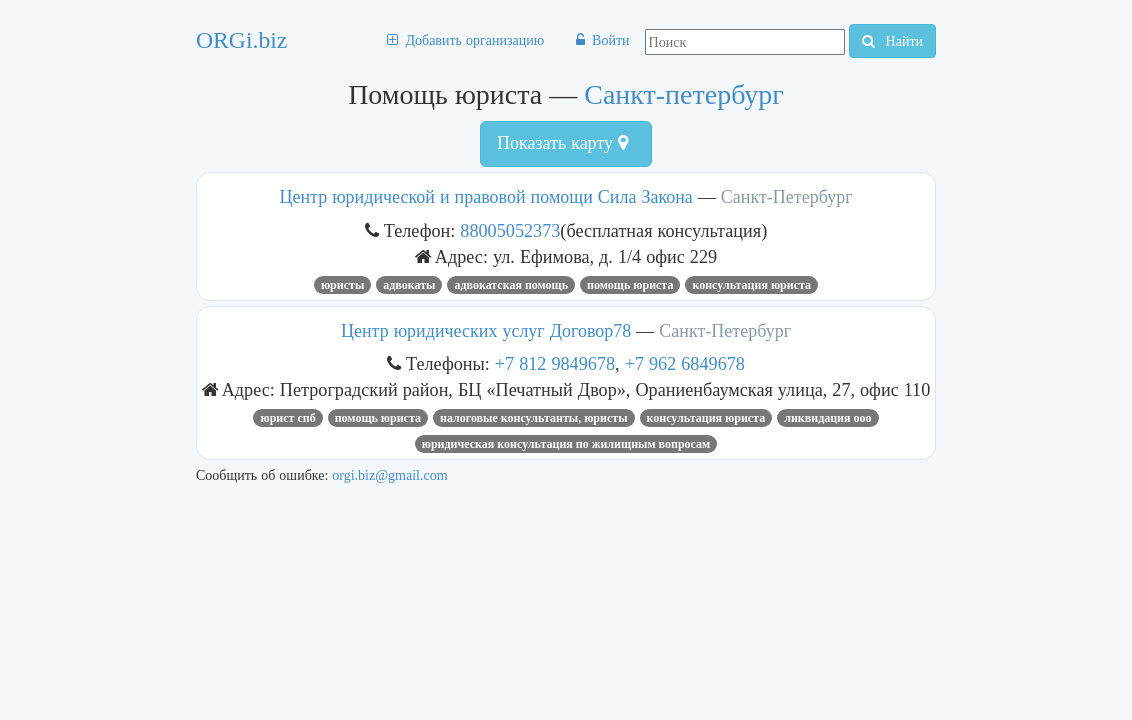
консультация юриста (751, 285)
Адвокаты (409, 285)
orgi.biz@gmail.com (389, 475)
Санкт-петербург (684, 94)
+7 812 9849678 (555, 363)
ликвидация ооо (827, 418)
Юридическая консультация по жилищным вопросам (566, 444)
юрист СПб (287, 418)
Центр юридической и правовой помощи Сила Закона (485, 197)
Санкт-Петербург (787, 197)
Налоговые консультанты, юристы (534, 418)
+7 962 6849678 (685, 363)
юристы (342, 285)
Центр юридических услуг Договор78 (486, 331)
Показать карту (562, 143)
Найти (892, 41)
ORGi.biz (241, 40)
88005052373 (510, 230)
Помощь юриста (630, 285)
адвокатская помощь (511, 285)
